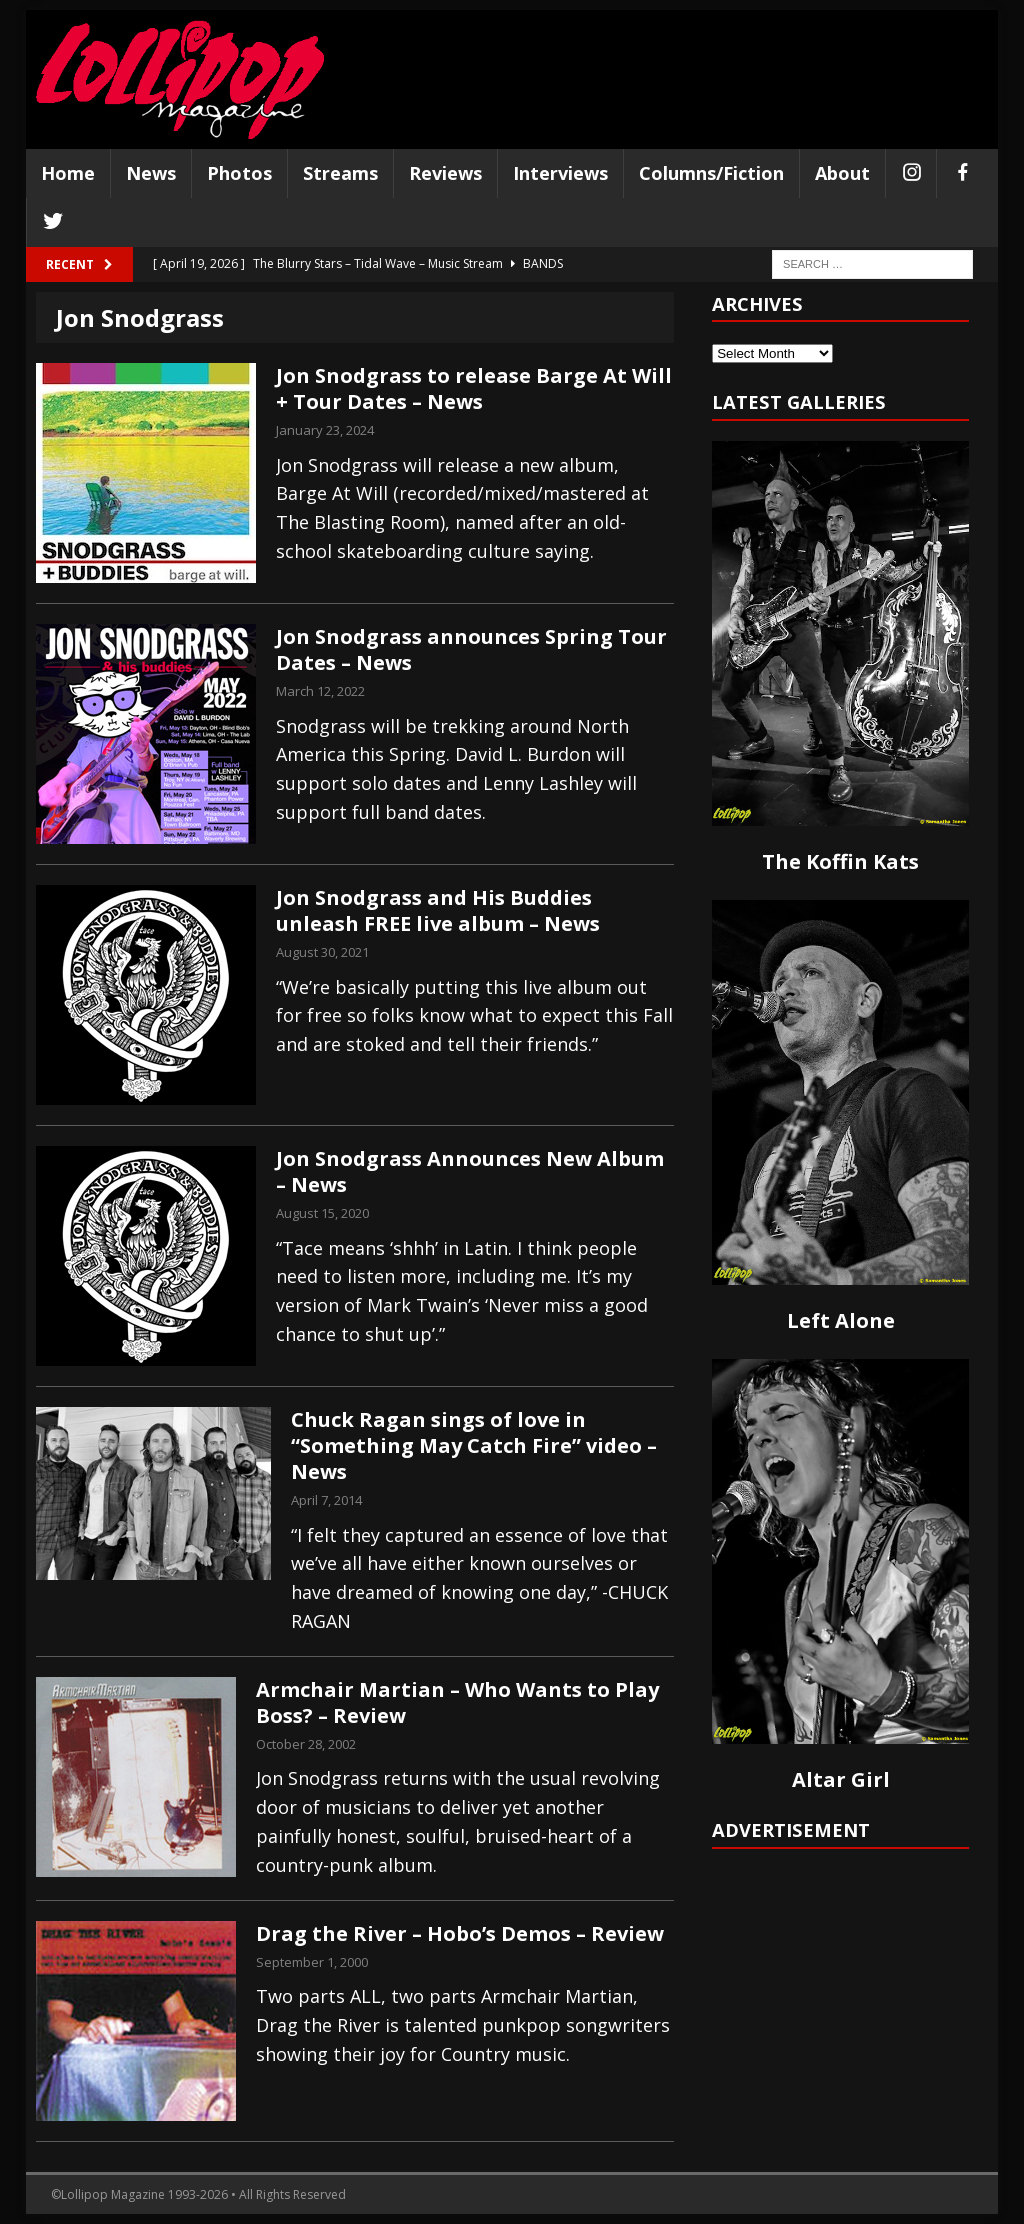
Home (68, 173)
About (842, 173)
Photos (239, 173)
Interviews (560, 173)
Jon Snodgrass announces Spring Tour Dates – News (471, 649)
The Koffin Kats (840, 861)
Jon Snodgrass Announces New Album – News (470, 1171)
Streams (340, 173)
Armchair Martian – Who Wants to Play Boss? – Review (457, 1702)
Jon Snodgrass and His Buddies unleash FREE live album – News (438, 910)
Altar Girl (841, 1779)
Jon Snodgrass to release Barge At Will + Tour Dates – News (474, 388)
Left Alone (841, 1320)
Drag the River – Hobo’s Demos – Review (460, 1933)
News (151, 173)
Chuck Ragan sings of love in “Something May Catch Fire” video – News (474, 1445)
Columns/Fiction (711, 173)
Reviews (445, 173)
